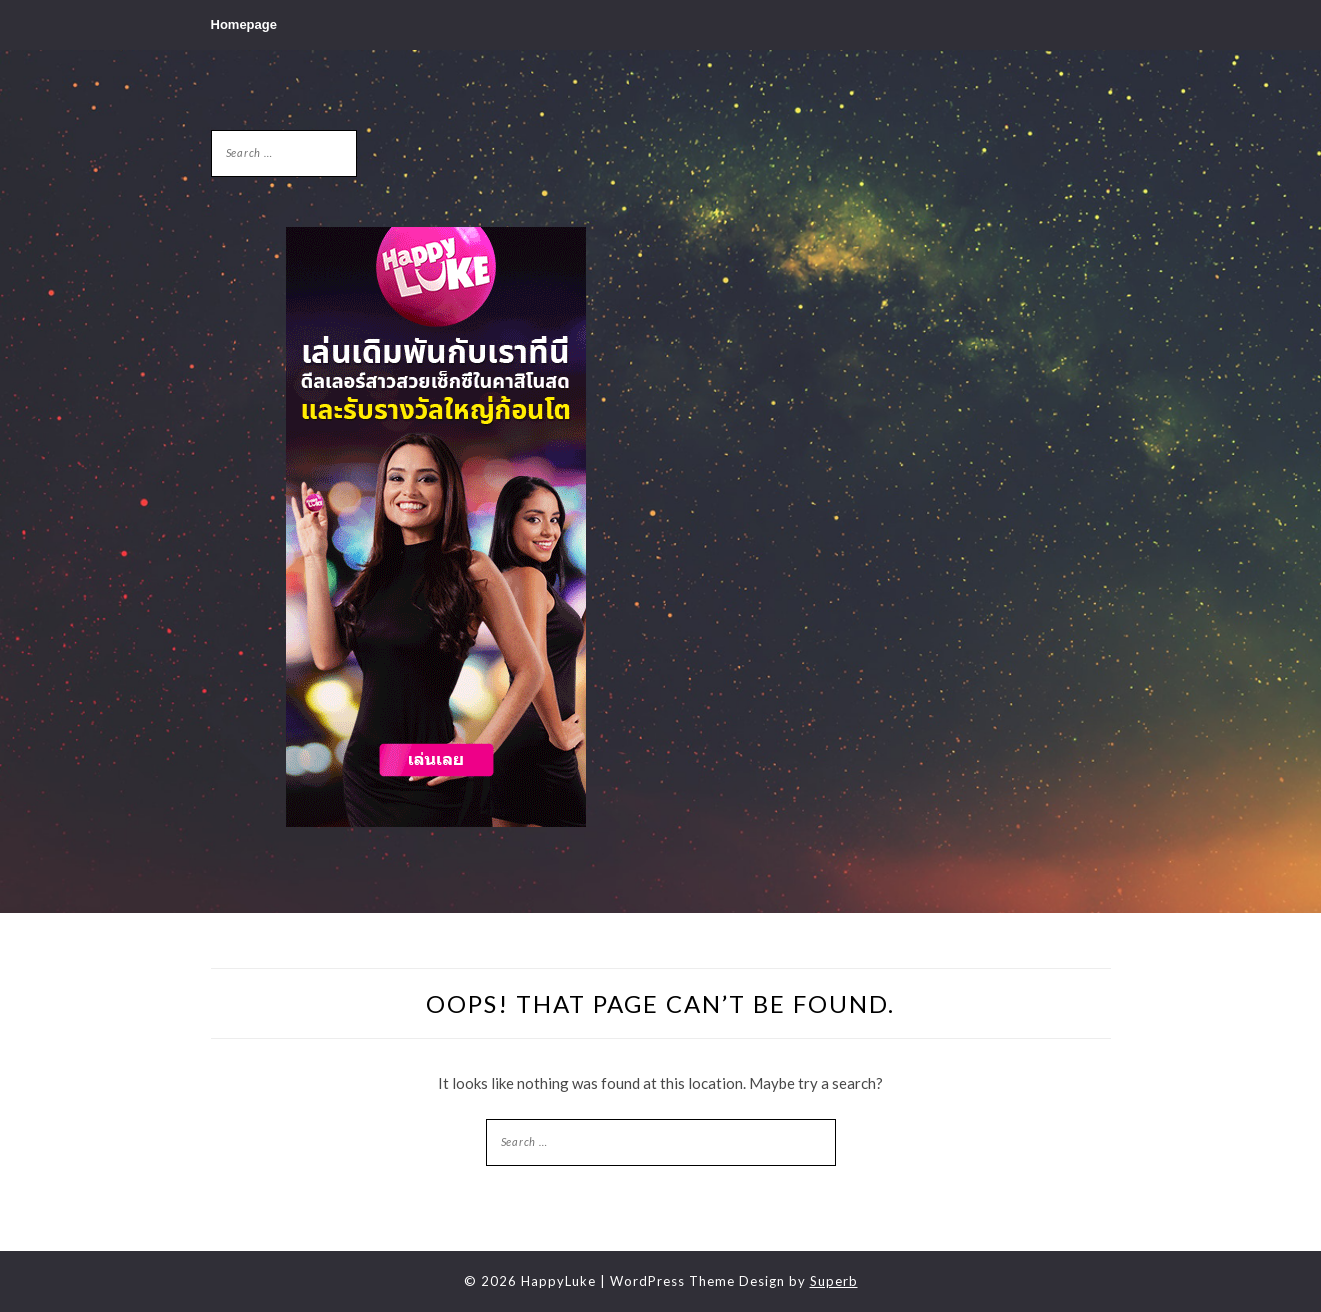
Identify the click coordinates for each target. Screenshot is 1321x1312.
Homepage (244, 24)
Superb (834, 1281)
